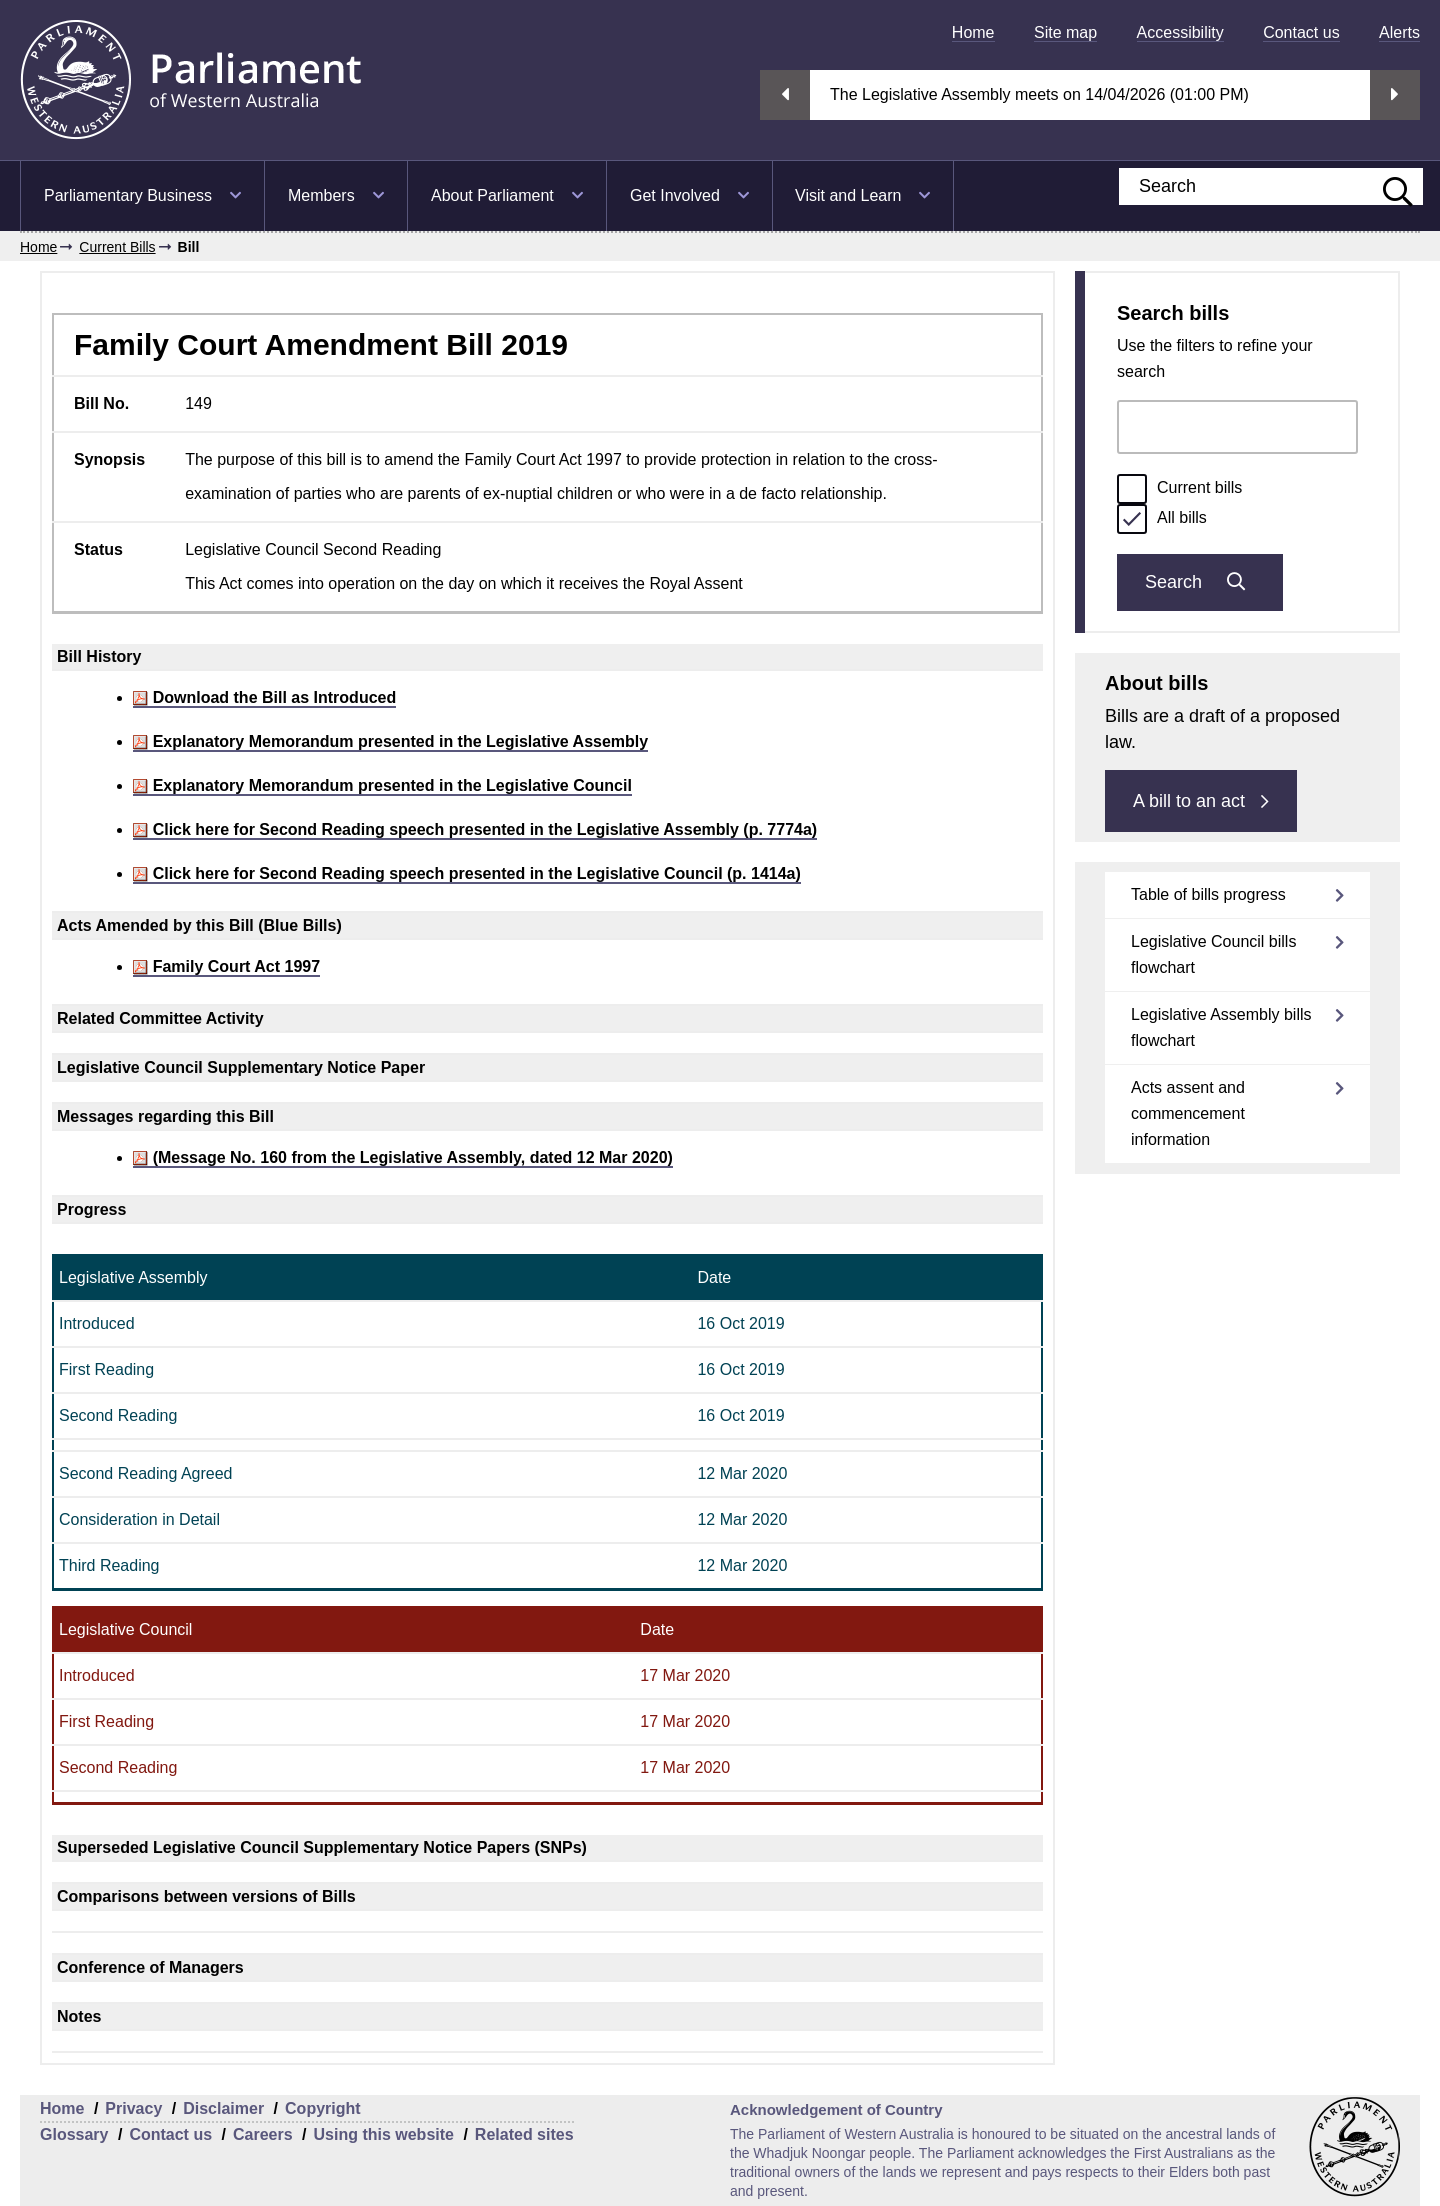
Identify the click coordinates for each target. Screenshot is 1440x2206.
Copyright (323, 2108)
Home (973, 32)
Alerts (1399, 32)
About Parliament (492, 195)
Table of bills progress (1208, 894)
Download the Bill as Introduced (264, 697)
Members (321, 195)
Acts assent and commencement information (1188, 1113)
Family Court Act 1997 (226, 966)
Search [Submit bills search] (1200, 582)
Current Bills (117, 247)
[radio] (1132, 489)
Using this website (383, 2134)
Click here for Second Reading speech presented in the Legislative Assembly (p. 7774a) (475, 829)
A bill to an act (1201, 801)
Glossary (74, 2134)
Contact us (1301, 32)
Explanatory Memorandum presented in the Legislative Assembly (390, 741)
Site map (1065, 32)
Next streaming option (1395, 95)
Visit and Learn (848, 195)
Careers (263, 2134)
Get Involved (675, 195)
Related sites (524, 2134)
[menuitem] (973, 32)
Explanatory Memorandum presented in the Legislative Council (382, 785)
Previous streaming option (785, 95)
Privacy (133, 2108)
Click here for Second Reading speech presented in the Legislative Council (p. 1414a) (467, 873)
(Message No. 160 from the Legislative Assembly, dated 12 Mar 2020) (403, 1157)
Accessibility (1180, 32)
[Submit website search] (1388, 186)
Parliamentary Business (128, 195)
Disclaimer (223, 2108)
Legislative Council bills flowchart (1213, 954)
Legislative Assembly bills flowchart (1221, 1027)
